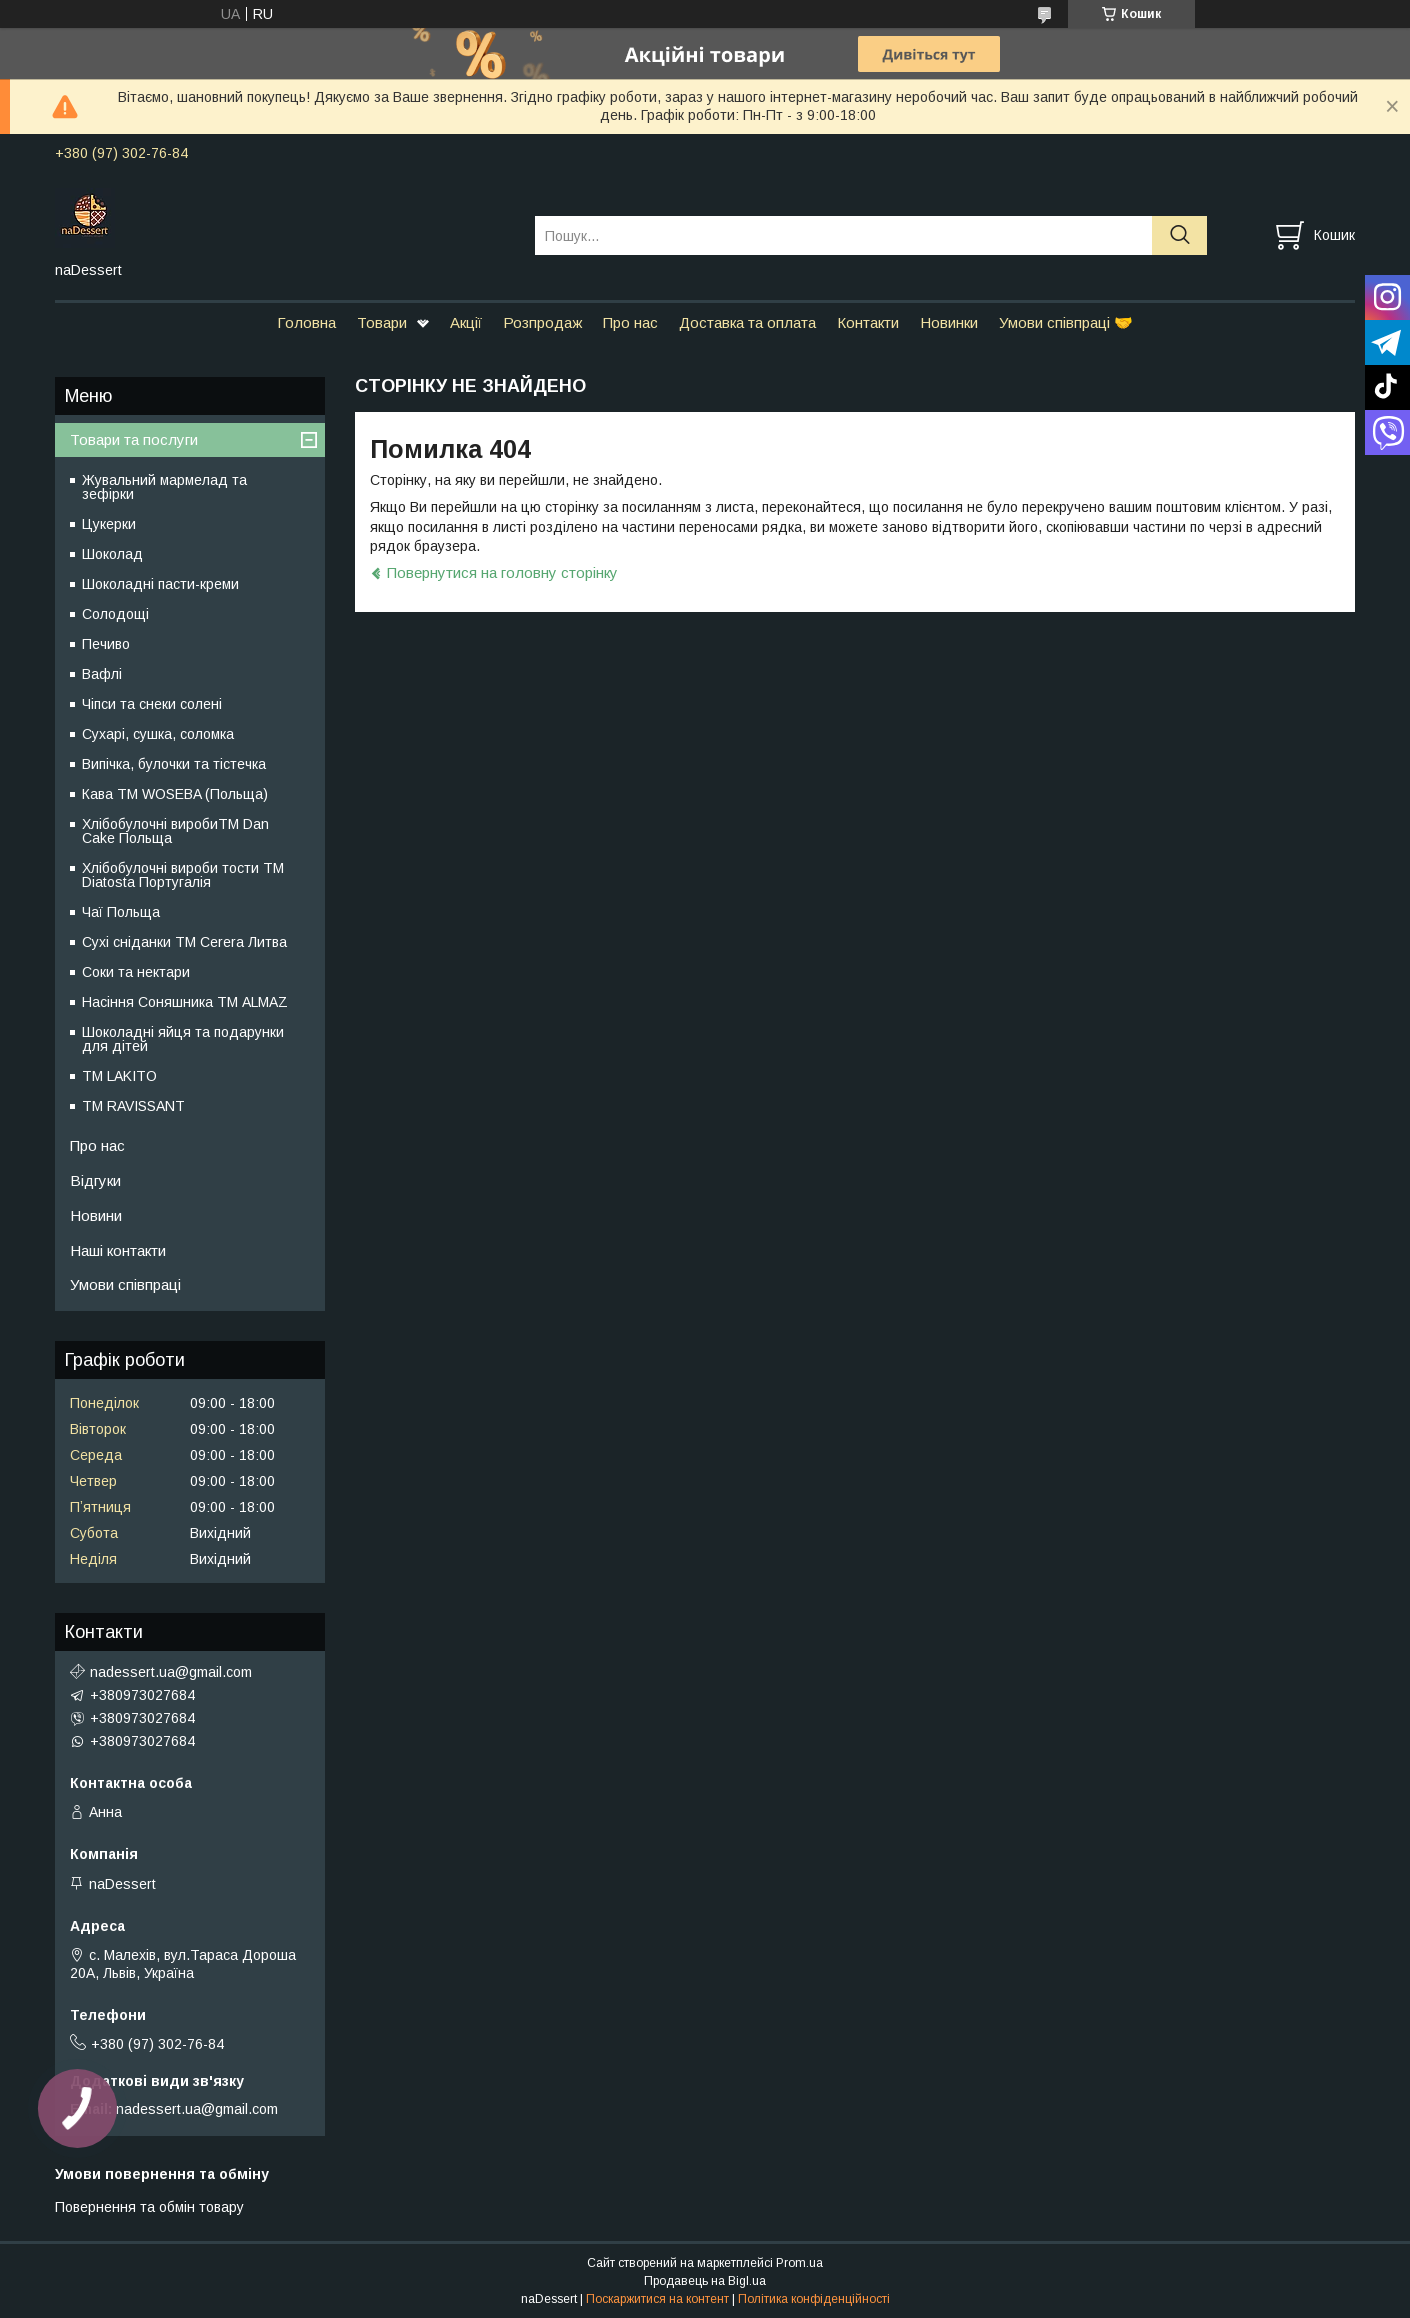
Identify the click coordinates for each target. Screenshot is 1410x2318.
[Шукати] (1179, 235)
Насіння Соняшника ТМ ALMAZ (185, 1002)
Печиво (106, 644)
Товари (382, 322)
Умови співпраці (125, 1284)
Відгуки (95, 1180)
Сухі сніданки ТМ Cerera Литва (184, 942)
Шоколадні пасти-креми (160, 584)
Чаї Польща (121, 912)
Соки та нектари (136, 972)
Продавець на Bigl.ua (705, 2281)
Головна (306, 322)
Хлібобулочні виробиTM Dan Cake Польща (175, 831)
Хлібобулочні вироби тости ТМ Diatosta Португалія (183, 875)
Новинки (949, 322)
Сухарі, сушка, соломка (158, 734)
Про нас (630, 322)
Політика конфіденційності (814, 2299)
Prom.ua (799, 2263)
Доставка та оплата (747, 322)
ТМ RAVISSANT (133, 1106)
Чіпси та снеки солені (152, 704)
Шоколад (112, 554)
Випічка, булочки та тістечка (174, 764)
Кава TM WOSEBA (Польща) (175, 794)
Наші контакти (118, 1250)
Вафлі (102, 674)
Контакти (868, 322)
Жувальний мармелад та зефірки (164, 487)
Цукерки (109, 524)
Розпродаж (542, 322)
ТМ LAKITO (119, 1076)
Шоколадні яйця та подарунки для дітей (183, 1039)
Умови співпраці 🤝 (1066, 322)
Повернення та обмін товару (149, 2207)
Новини (96, 1215)
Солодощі (115, 614)
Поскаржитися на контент (657, 2299)
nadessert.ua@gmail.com (171, 1672)
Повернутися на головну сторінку (502, 572)
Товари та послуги (134, 439)
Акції (466, 322)
